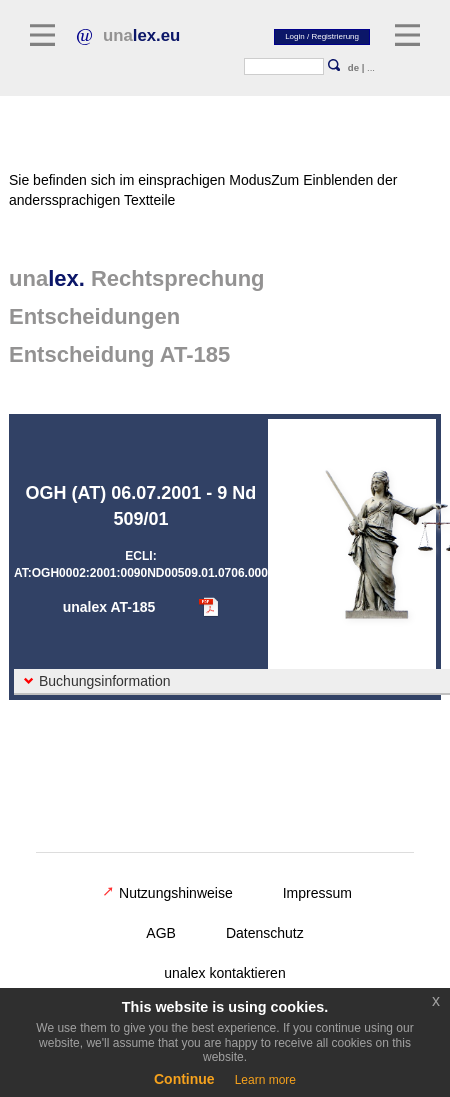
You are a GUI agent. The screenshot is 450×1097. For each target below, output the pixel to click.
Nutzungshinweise (168, 893)
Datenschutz (265, 933)
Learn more (265, 1080)
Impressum (317, 893)
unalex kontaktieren (224, 973)
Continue (184, 1079)
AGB (161, 933)
